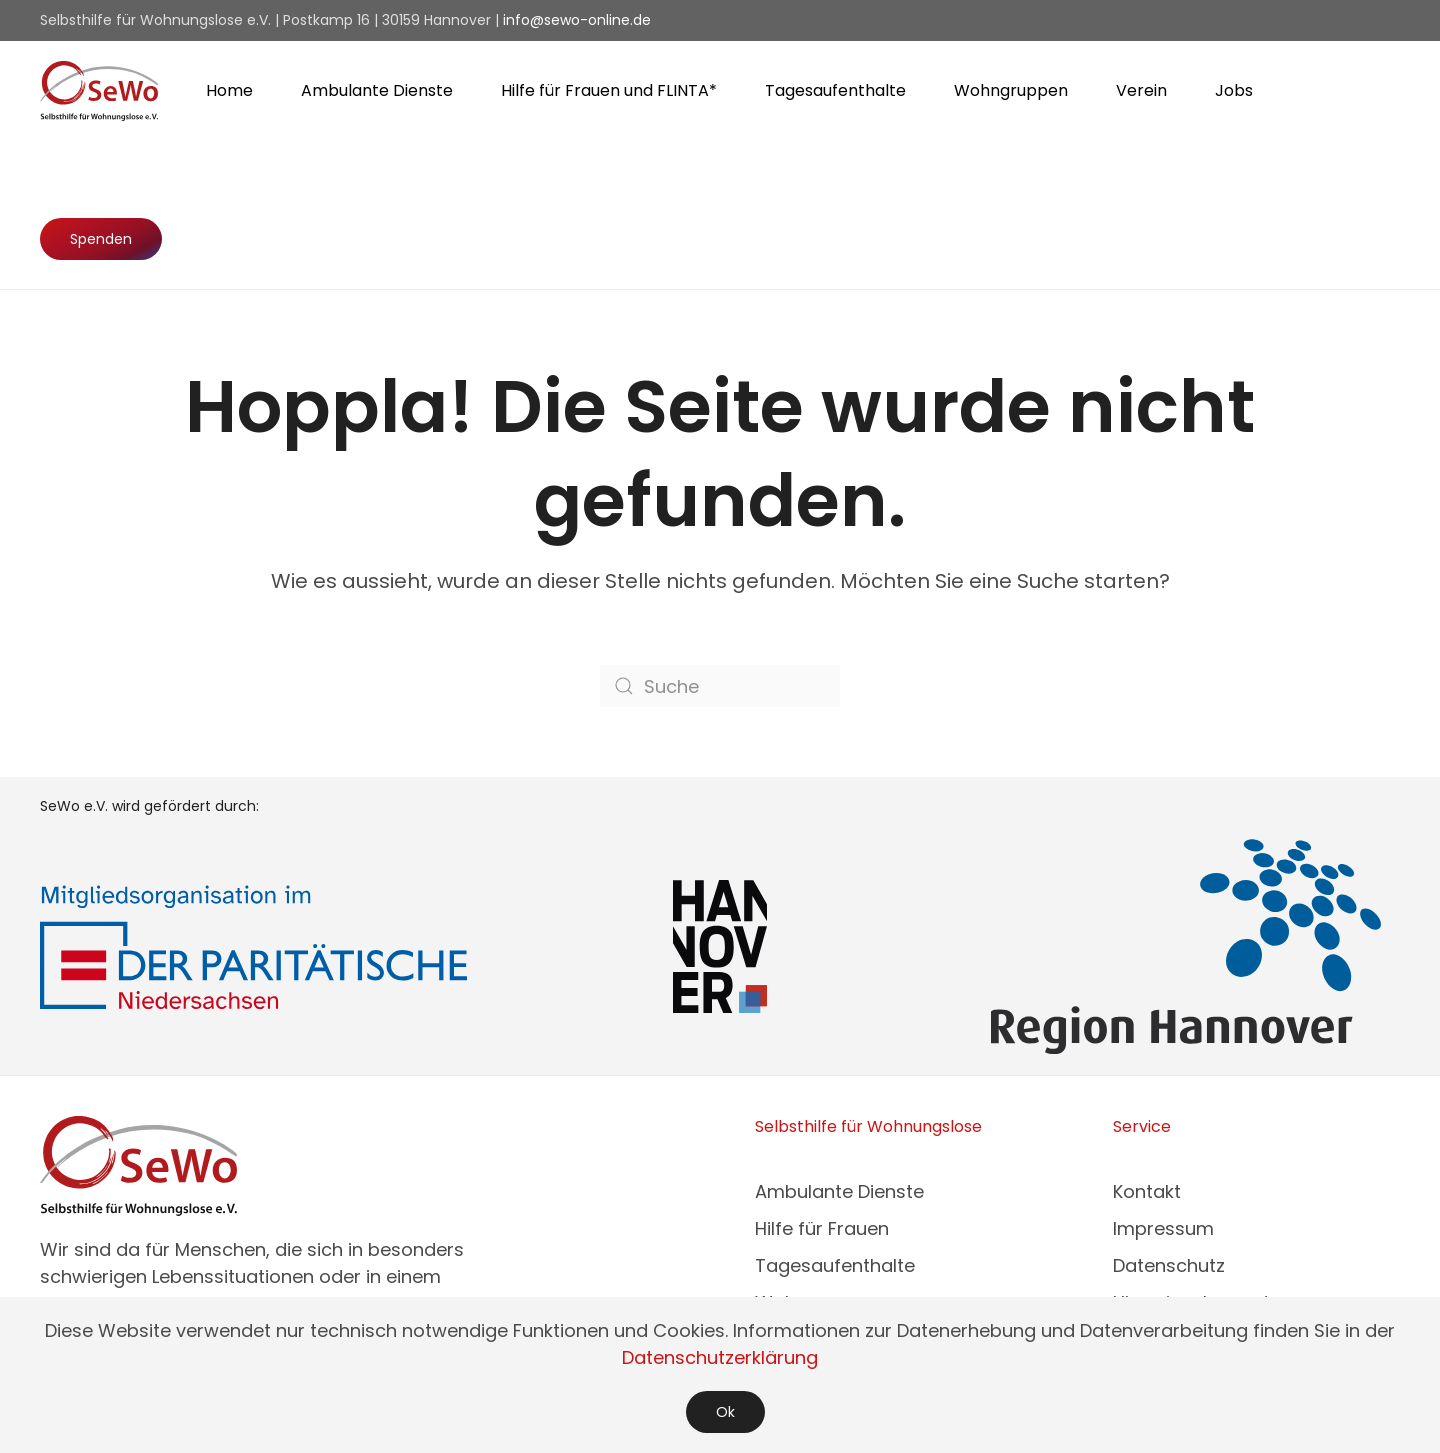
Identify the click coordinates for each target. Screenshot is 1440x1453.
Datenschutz (1169, 1265)
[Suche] (720, 686)
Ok (725, 1412)
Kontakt (1147, 1191)
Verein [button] (1141, 90)
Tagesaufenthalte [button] (835, 90)
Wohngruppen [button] (1011, 90)
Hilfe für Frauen (822, 1228)
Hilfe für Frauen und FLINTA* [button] (609, 90)
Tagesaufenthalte (835, 1265)
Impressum (1163, 1228)
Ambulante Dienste (839, 1191)
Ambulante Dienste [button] (377, 90)
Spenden (101, 239)
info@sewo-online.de (577, 20)
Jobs (1234, 90)
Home (229, 90)
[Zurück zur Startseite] (99, 91)
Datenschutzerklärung (720, 1357)
